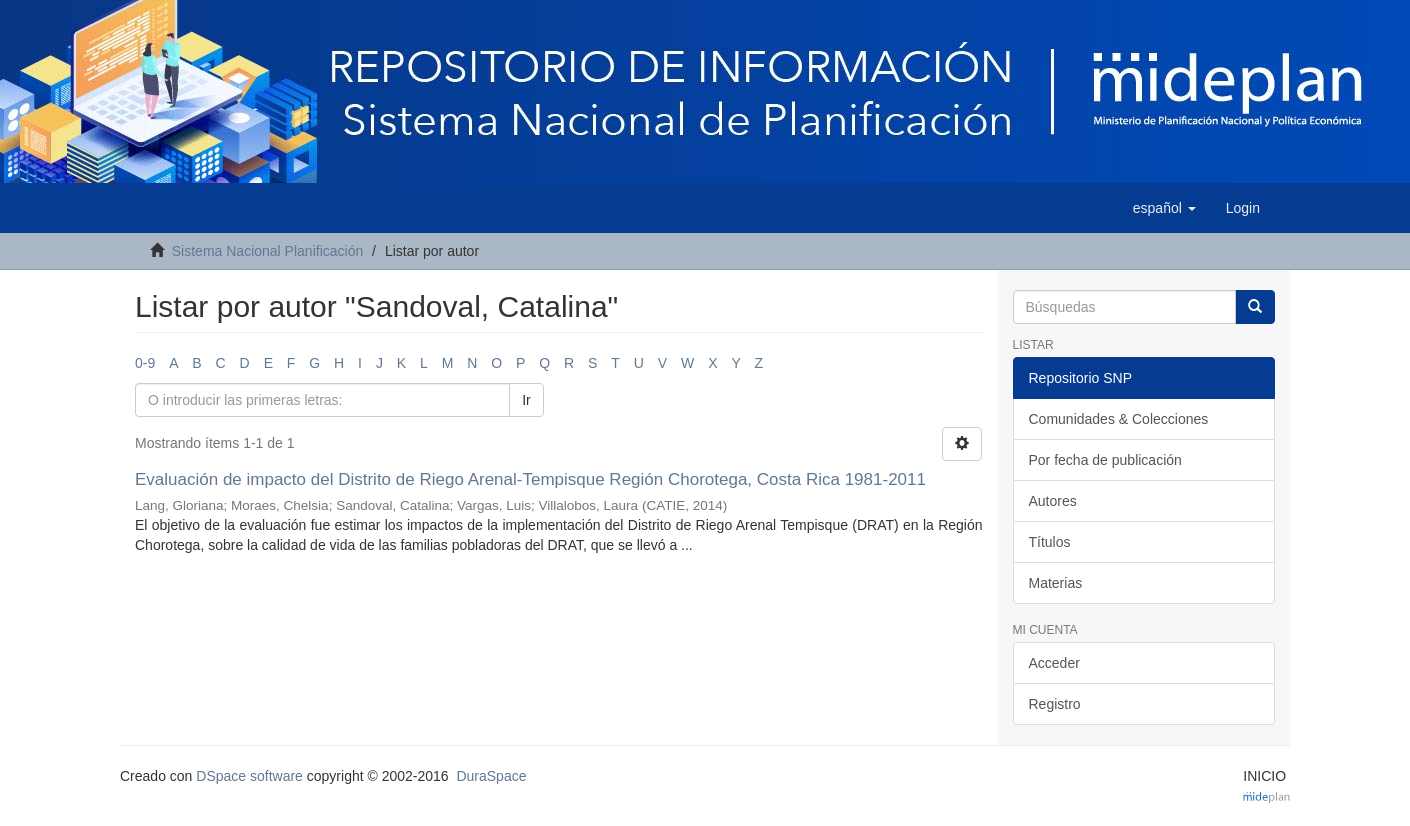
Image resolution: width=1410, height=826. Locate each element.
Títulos (1050, 542)
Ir (526, 400)
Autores (1053, 501)
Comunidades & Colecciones (1119, 419)
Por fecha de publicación (1105, 460)
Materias (1056, 583)
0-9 (145, 363)
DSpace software (249, 776)
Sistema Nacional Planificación (267, 251)
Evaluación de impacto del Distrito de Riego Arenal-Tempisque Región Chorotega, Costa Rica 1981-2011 (530, 479)
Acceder (1054, 663)
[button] (1164, 208)
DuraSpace (491, 776)
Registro (1055, 704)
